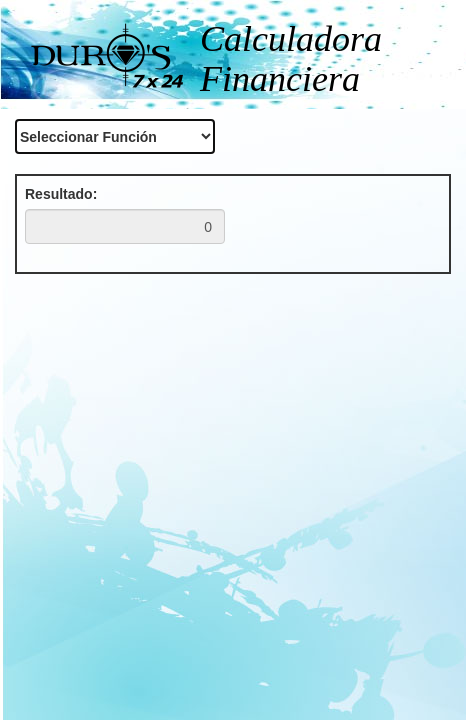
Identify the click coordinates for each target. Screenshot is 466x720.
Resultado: (61, 194)
